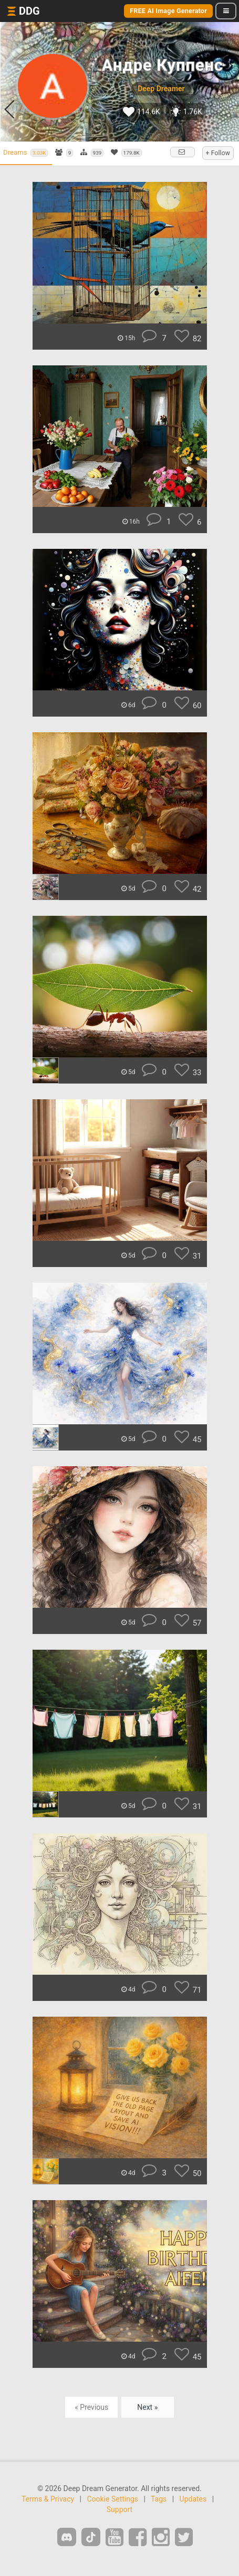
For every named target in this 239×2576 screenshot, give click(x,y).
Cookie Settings (112, 2499)
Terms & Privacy (48, 2499)
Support (119, 2509)
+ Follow (218, 153)
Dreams (25, 152)
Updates (193, 2499)
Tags (159, 2499)
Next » (147, 2407)
